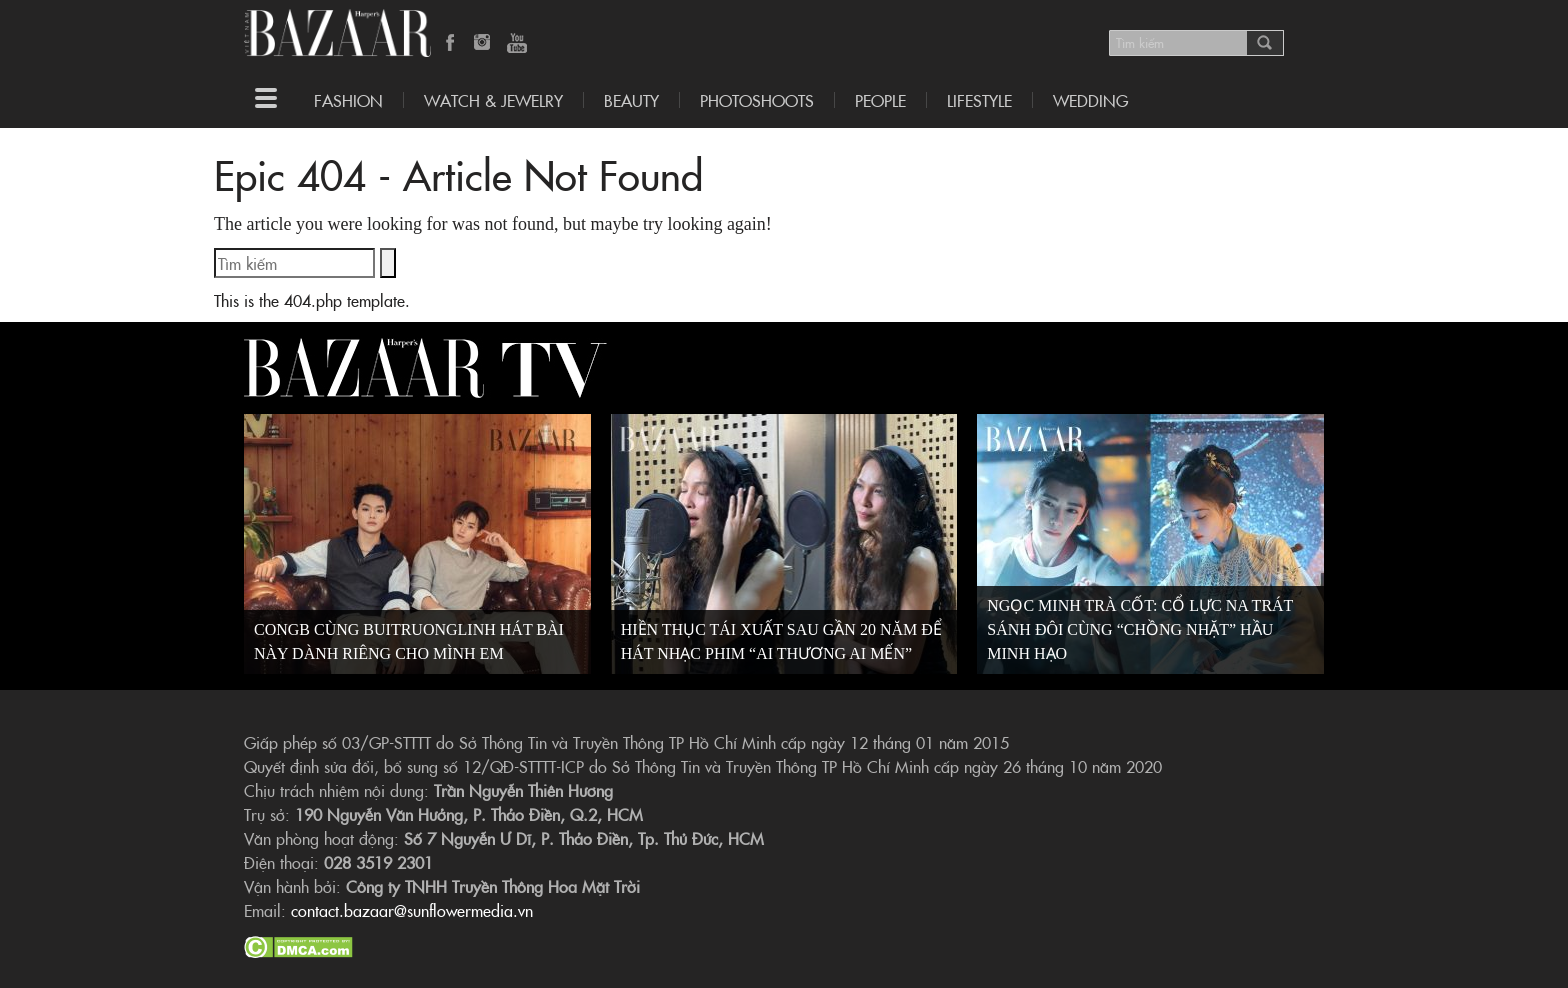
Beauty (631, 100)
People (880, 100)
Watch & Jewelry (493, 100)
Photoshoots (757, 100)
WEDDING (1090, 100)
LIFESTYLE (979, 100)
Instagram (484, 44)
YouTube (517, 44)
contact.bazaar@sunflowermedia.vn (412, 910)
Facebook (451, 44)
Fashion (348, 100)
